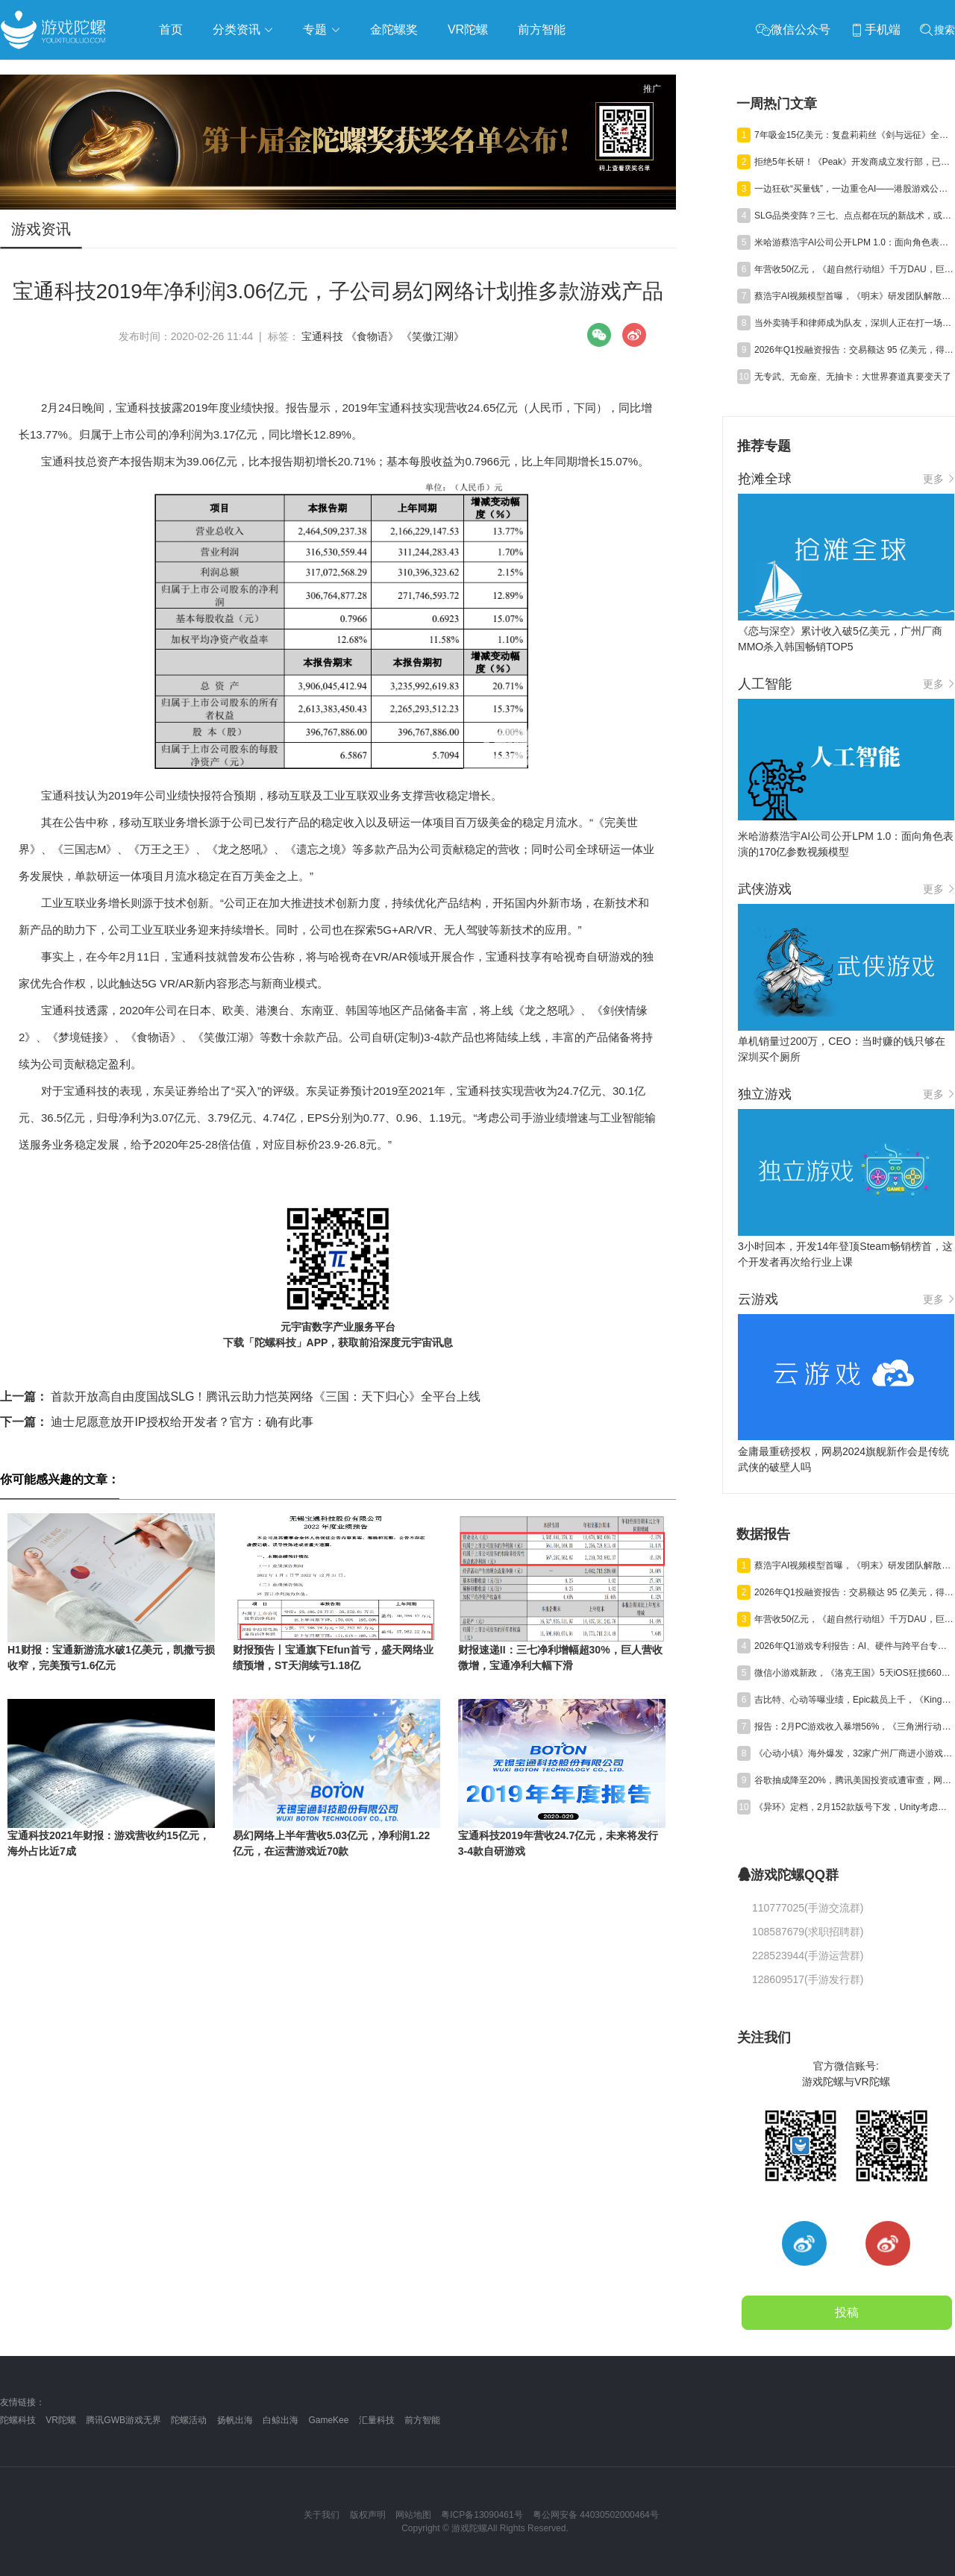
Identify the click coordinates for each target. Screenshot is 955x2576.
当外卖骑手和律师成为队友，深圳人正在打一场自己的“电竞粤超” (854, 323)
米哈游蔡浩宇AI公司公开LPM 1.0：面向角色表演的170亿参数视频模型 (854, 242)
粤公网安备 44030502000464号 (596, 2515)
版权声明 (368, 2515)
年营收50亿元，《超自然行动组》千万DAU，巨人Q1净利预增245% (854, 269)
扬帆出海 (235, 2420)
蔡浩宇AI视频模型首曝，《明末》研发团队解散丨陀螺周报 (854, 296)
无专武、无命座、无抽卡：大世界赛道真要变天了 (852, 376)
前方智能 (422, 2420)
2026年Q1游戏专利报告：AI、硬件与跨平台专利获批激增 (854, 1646)
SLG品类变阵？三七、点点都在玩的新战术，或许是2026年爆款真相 (854, 215)
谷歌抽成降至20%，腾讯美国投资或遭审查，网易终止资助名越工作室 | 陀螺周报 (854, 1780)
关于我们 (321, 2515)
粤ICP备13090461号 (481, 2515)
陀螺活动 (189, 2420)
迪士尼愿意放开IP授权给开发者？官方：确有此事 (156, 1422)
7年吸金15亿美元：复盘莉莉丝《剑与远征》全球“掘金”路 (854, 135)
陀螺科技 (18, 2420)
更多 (938, 479)
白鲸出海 (280, 2420)
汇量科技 (377, 2420)
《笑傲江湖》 (432, 336)
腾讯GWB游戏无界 (123, 2420)
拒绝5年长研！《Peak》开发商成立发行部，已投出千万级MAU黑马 (854, 162)
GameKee (328, 2420)
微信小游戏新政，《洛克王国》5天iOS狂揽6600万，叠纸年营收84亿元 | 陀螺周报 (854, 1673)
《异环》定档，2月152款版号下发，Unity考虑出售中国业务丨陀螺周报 (854, 1807)
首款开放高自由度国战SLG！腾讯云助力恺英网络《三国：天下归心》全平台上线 (240, 1396)
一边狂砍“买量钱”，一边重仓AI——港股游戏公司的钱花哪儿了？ (854, 188)
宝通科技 (322, 336)
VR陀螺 (61, 2420)
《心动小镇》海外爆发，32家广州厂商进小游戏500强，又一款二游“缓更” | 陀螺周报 (854, 1753)
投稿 (847, 2312)
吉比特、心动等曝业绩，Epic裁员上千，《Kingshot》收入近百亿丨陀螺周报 (854, 1699)
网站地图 (413, 2515)
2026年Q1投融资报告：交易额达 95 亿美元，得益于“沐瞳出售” (854, 350)
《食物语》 (372, 336)
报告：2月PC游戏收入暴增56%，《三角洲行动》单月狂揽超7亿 (854, 1726)
